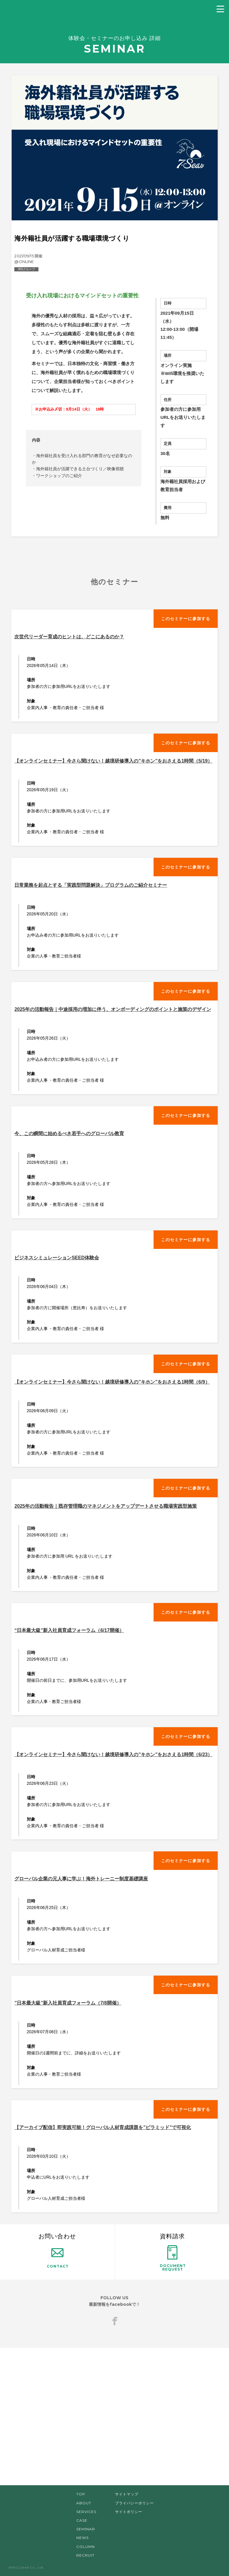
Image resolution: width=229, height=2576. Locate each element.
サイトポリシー (128, 2511)
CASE (81, 2520)
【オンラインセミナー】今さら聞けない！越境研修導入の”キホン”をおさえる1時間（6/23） (113, 1754)
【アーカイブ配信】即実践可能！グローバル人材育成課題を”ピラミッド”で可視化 (102, 2127)
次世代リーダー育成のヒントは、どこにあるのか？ (69, 636)
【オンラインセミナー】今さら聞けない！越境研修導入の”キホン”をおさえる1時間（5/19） (113, 760)
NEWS (82, 2537)
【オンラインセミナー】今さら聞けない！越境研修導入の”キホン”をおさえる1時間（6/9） (112, 1381)
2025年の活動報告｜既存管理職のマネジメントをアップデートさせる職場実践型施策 (105, 1506)
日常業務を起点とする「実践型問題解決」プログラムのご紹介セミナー (90, 885)
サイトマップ (126, 2494)
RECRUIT (85, 2555)
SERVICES (86, 2511)
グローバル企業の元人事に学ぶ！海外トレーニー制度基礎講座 (81, 1878)
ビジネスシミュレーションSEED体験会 (56, 1257)
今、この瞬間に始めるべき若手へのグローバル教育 (69, 1133)
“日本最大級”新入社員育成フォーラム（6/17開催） (69, 1630)
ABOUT (83, 2503)
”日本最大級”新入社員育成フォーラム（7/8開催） (67, 2002)
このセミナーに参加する (185, 618)
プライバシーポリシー (134, 2503)
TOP (80, 2494)
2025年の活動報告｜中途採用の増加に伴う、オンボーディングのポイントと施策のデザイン (112, 1009)
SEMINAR (85, 2529)
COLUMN (85, 2546)
